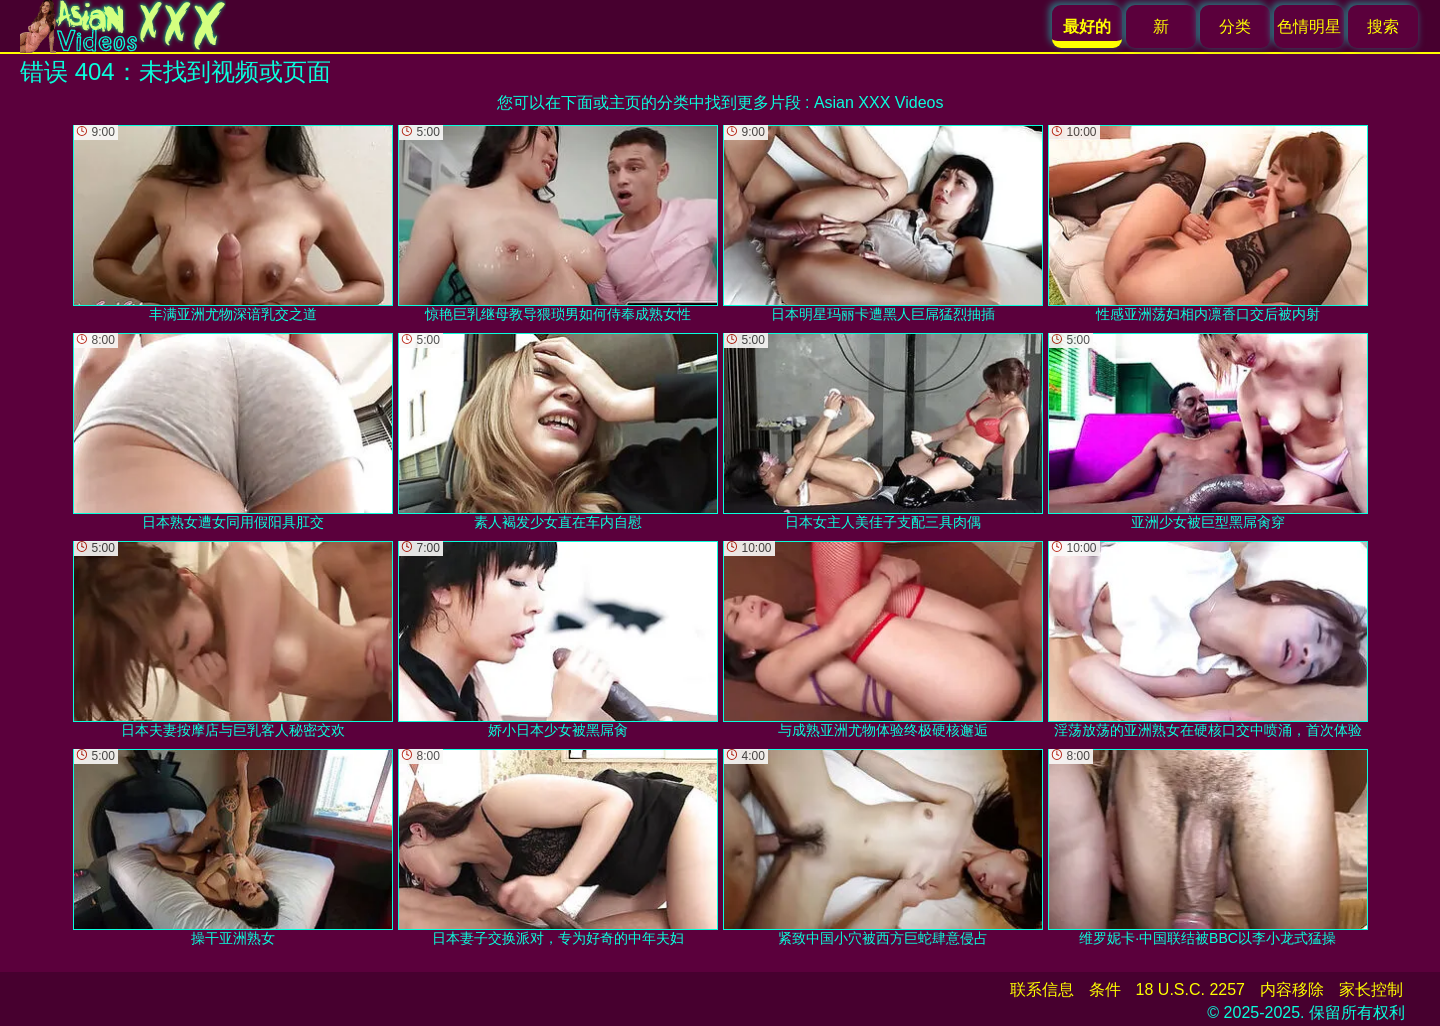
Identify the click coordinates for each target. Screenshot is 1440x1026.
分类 (1235, 26)
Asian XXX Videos (879, 102)
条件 (1105, 989)
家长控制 (1371, 989)
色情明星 (1309, 26)
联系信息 (1042, 989)
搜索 (1383, 26)
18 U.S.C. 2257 (1190, 989)
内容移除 (1292, 989)
